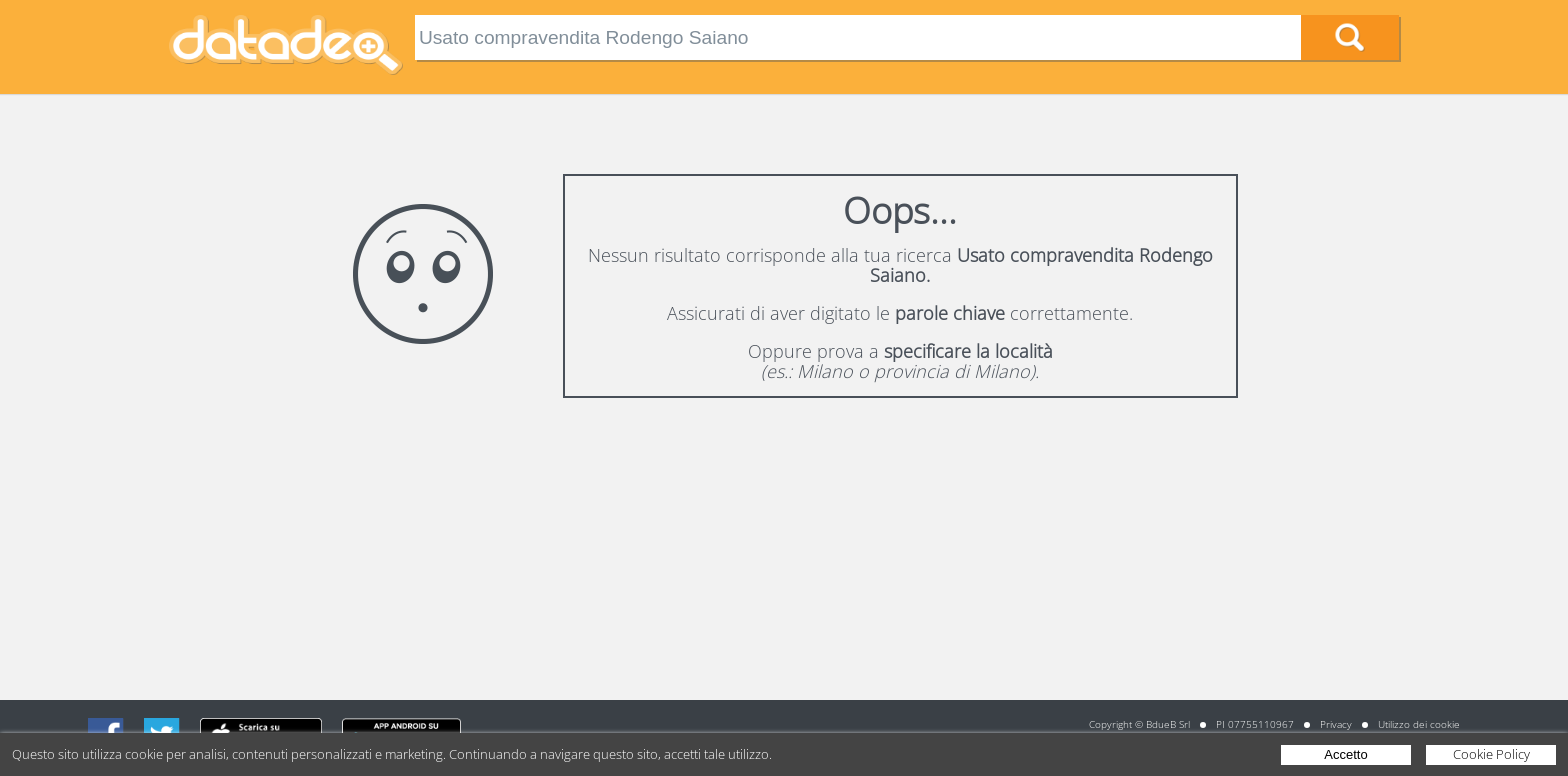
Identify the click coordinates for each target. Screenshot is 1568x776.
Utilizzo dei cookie (1419, 724)
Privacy (1336, 724)
